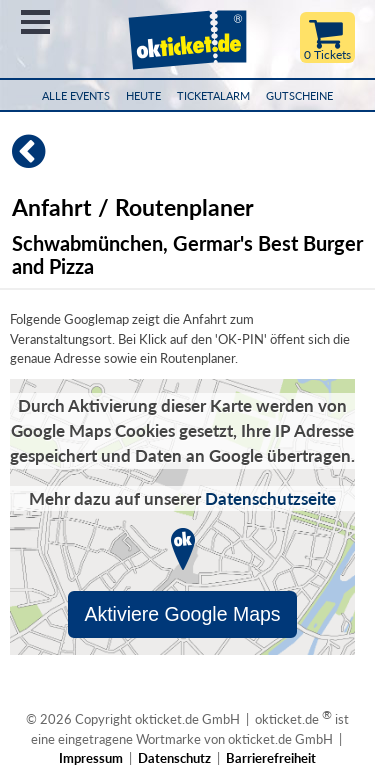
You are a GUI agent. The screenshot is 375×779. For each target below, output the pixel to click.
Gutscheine (299, 95)
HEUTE (143, 95)
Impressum (91, 758)
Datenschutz (174, 758)
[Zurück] (22, 160)
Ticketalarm (213, 95)
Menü (35, 22)
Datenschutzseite (270, 498)
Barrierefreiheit (271, 758)
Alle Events (76, 95)
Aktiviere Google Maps (182, 614)
